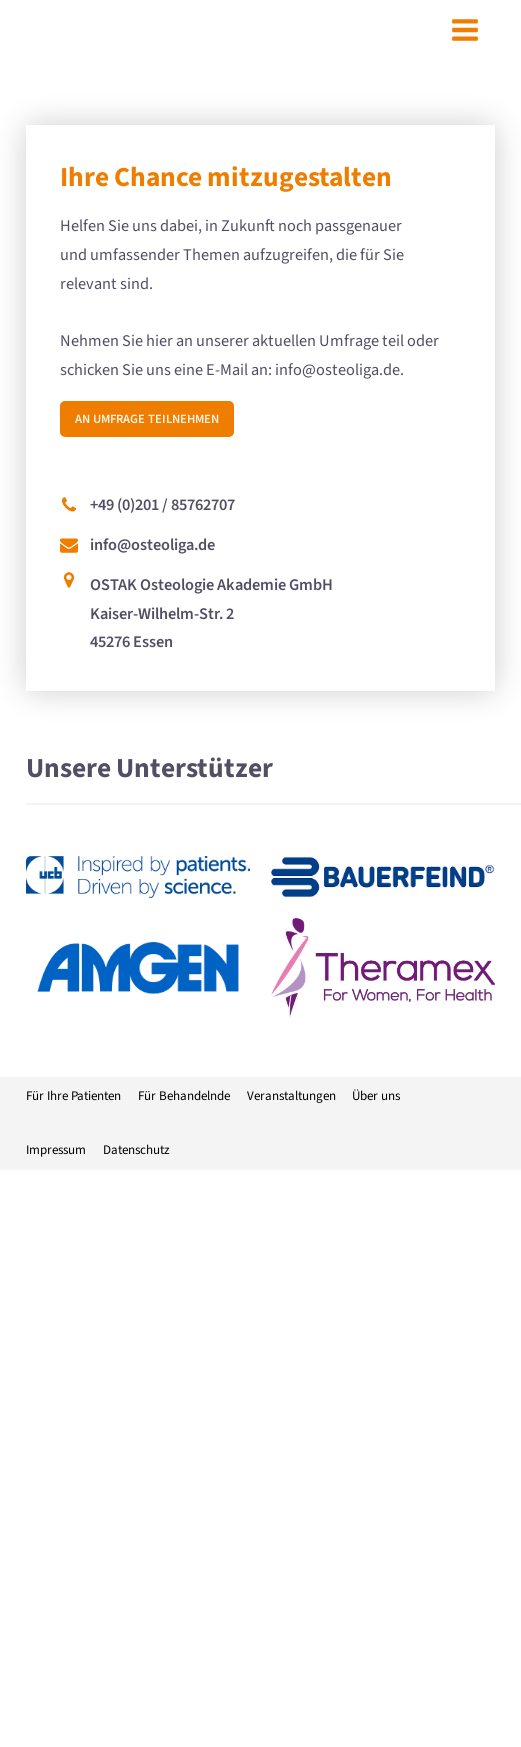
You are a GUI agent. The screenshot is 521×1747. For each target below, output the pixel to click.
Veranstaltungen (291, 1096)
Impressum (56, 1150)
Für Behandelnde (184, 1096)
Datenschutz (136, 1150)
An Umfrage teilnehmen (147, 419)
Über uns (376, 1096)
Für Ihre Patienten (73, 1096)
